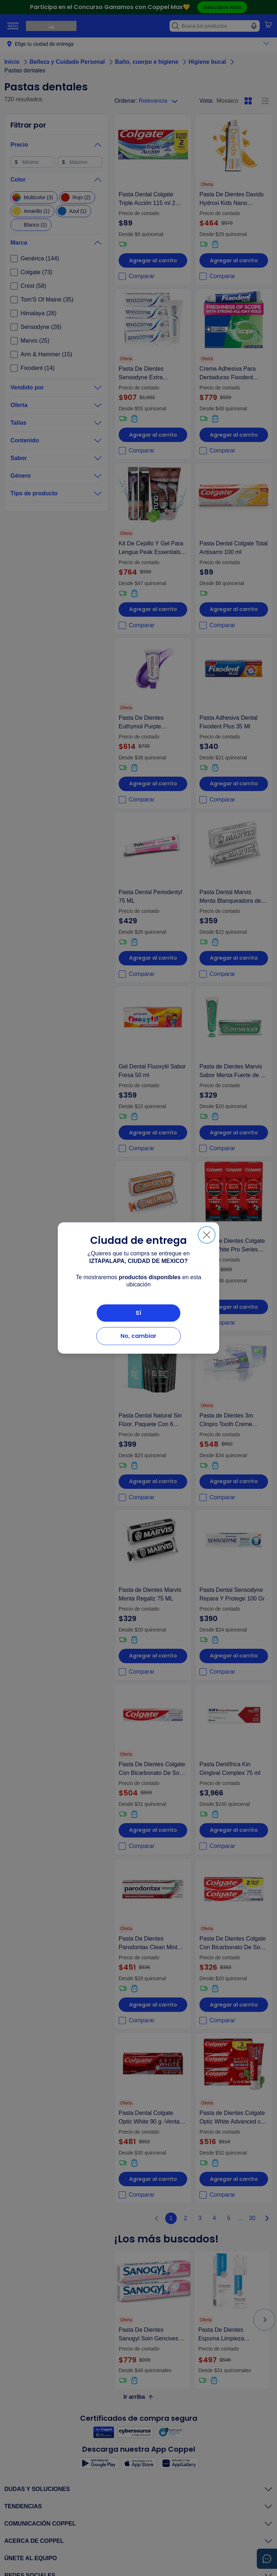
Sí (138, 1313)
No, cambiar (138, 1336)
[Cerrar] (207, 1235)
